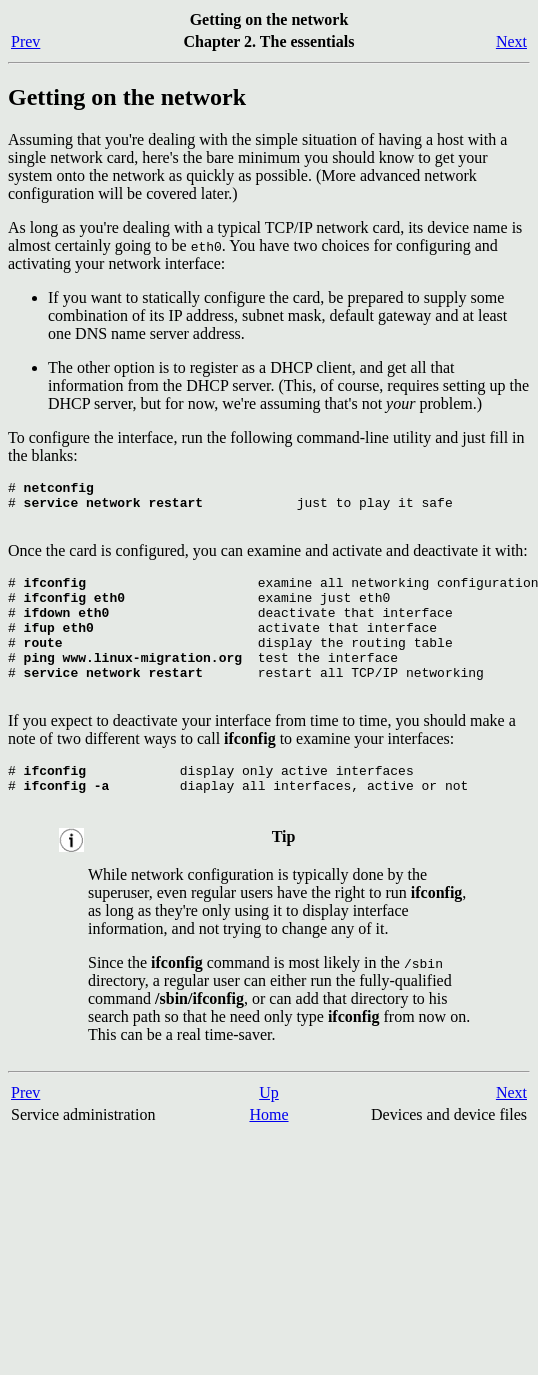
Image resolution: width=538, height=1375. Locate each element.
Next (511, 41)
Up (269, 1134)
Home (268, 1156)
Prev (25, 41)
